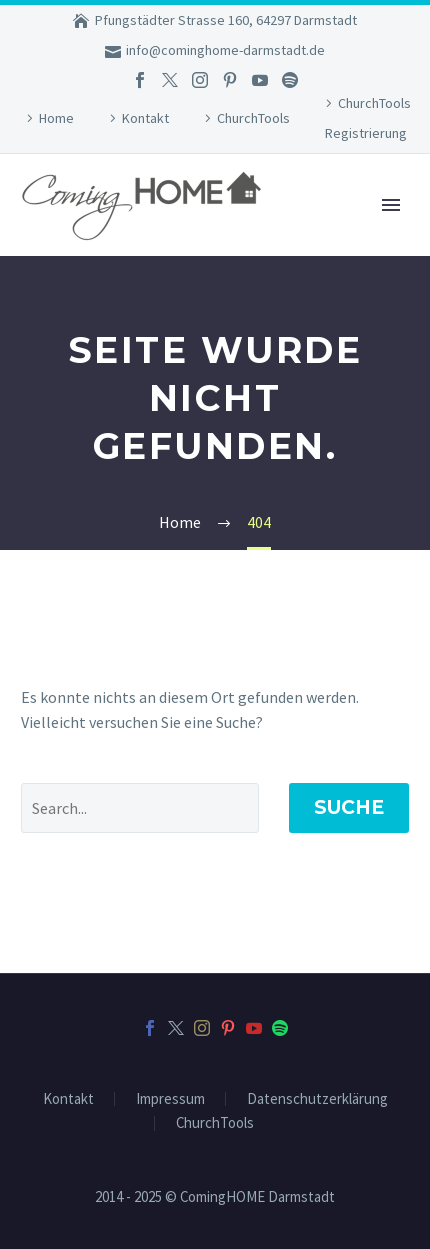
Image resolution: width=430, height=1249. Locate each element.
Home (56, 118)
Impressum (170, 1099)
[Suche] (140, 808)
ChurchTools (253, 118)
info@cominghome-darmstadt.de (225, 50)
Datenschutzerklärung (317, 1099)
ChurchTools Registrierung (368, 118)
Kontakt (145, 118)
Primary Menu (391, 205)
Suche (349, 807)
